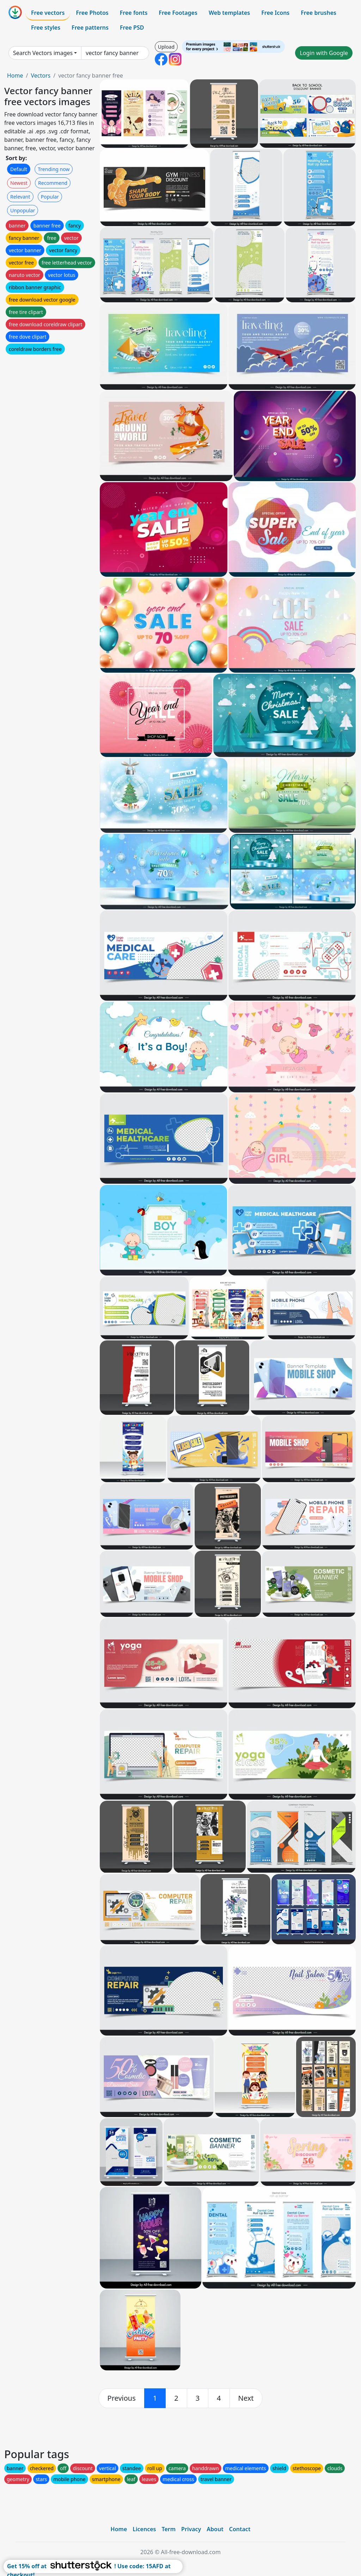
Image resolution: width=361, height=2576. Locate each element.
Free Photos (92, 13)
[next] (246, 2398)
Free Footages (178, 13)
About (215, 2529)
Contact (240, 2529)
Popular (50, 196)
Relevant (20, 196)
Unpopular (22, 210)
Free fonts (134, 13)
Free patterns (90, 27)
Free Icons (275, 13)
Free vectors (48, 13)
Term (168, 2529)
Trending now (53, 169)
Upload (166, 46)
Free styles (45, 27)
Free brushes (318, 13)
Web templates (229, 13)
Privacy (191, 2529)
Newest (18, 183)
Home (15, 75)
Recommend (52, 183)
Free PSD (132, 27)
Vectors (40, 75)
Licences (144, 2529)
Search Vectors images (43, 53)
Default (18, 169)
